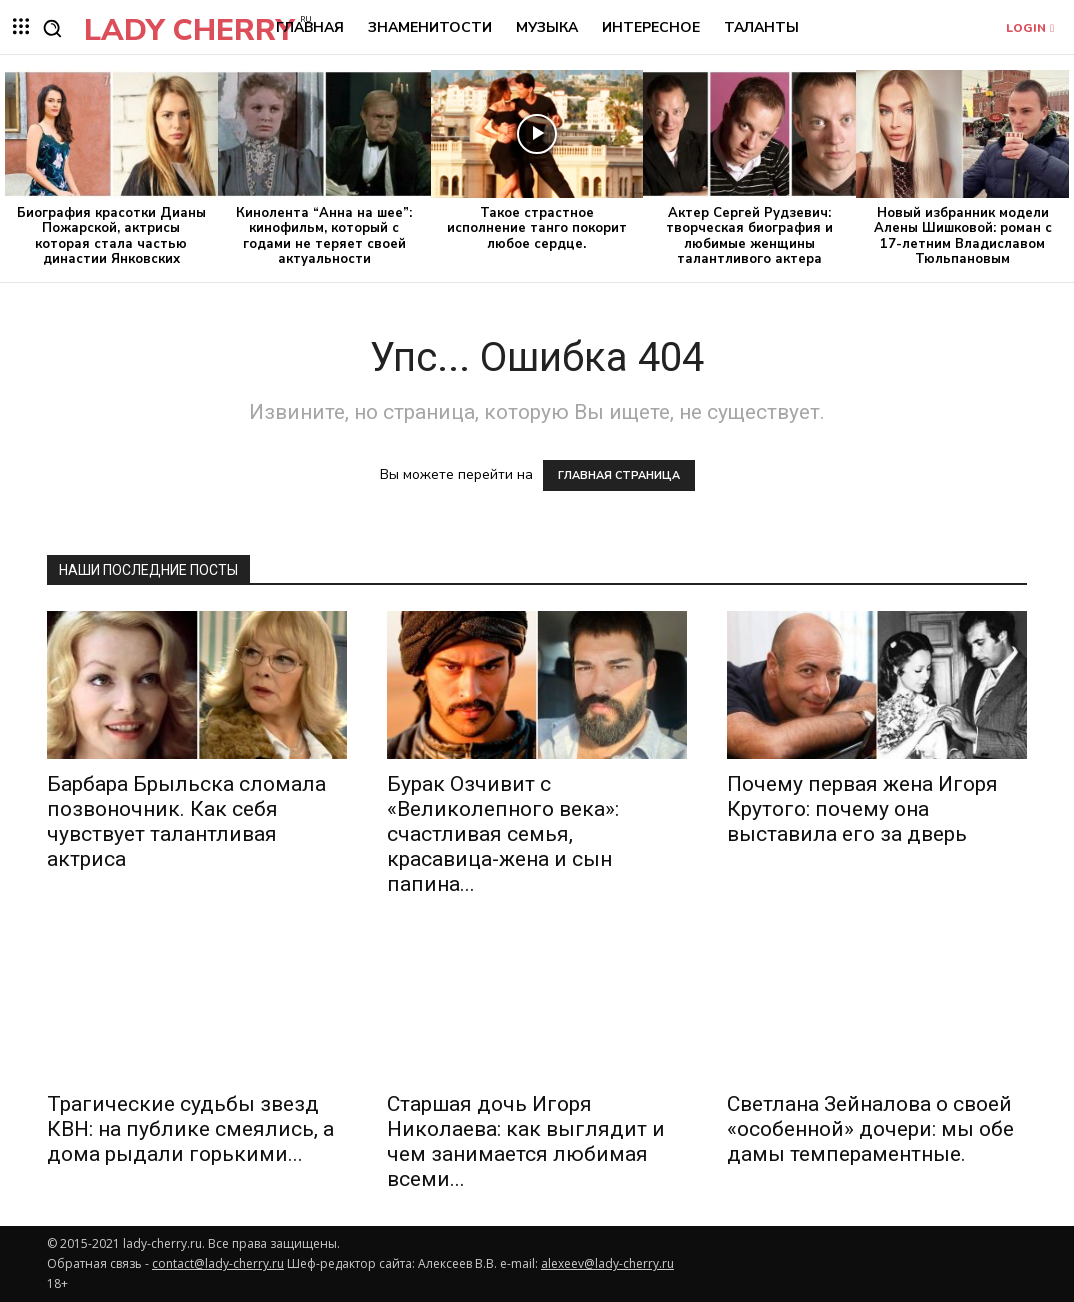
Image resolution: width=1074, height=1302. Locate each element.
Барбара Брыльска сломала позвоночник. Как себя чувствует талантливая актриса (186, 821)
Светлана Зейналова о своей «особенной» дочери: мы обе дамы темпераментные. (870, 1129)
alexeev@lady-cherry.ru (607, 1263)
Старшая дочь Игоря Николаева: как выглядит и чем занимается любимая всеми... (526, 1141)
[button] (52, 28)
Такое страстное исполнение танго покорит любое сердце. (537, 228)
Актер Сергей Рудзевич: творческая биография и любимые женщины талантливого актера (749, 236)
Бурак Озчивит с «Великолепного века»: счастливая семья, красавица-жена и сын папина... (503, 834)
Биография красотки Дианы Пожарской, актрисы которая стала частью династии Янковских (111, 236)
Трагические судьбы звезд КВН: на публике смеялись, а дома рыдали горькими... (190, 1129)
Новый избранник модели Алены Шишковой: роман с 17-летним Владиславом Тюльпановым (963, 236)
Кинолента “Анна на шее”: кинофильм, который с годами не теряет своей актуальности (324, 236)
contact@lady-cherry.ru (218, 1263)
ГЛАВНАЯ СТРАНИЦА (619, 475)
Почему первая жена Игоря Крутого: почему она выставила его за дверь (862, 809)
